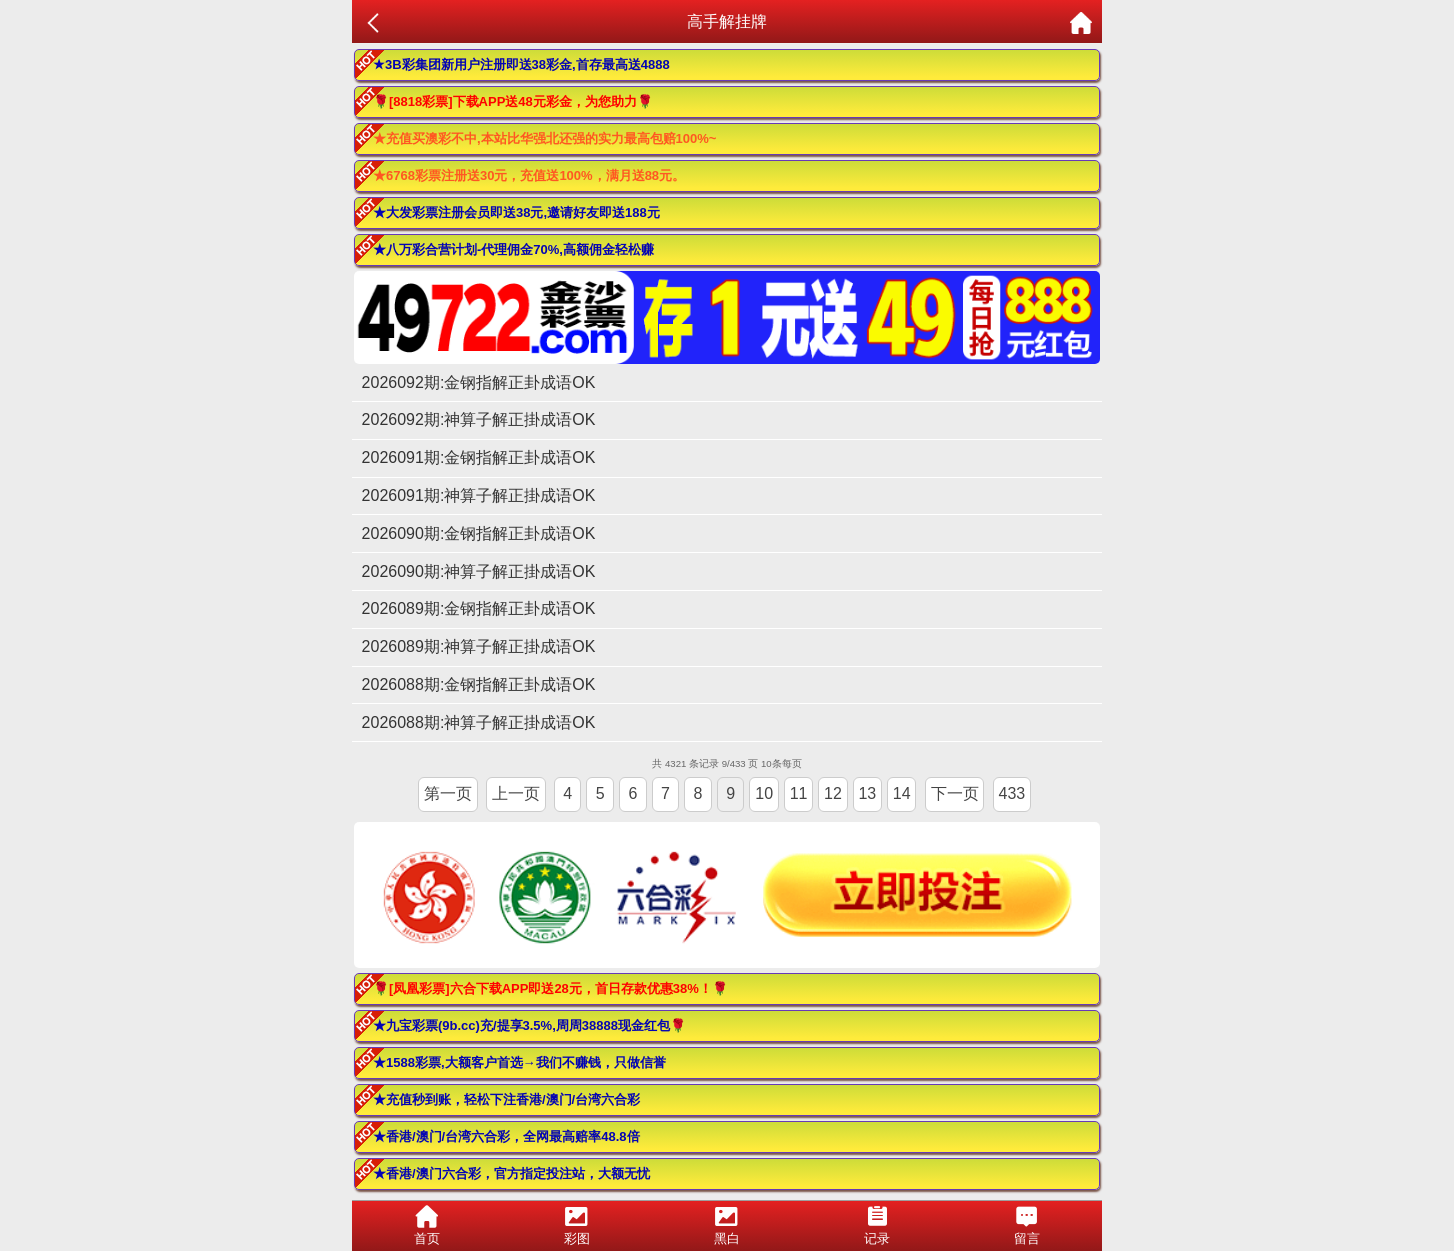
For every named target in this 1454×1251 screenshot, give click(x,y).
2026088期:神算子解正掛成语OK (479, 722)
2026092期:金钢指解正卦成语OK (479, 382)
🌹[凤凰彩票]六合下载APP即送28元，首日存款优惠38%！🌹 (550, 988)
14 (902, 793)
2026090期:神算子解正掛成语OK (479, 571)
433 (1011, 793)
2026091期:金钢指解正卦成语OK (479, 457)
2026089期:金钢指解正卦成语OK (479, 608)
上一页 (516, 793)
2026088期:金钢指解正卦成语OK (479, 684)
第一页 (448, 793)
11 (799, 793)
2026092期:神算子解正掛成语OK (479, 419)
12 (833, 793)
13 (867, 793)
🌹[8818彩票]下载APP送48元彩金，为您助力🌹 (513, 101)
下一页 (955, 793)
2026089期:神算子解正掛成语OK (479, 646)
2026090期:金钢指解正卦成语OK (479, 533)
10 (764, 793)
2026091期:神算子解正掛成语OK (479, 495)
